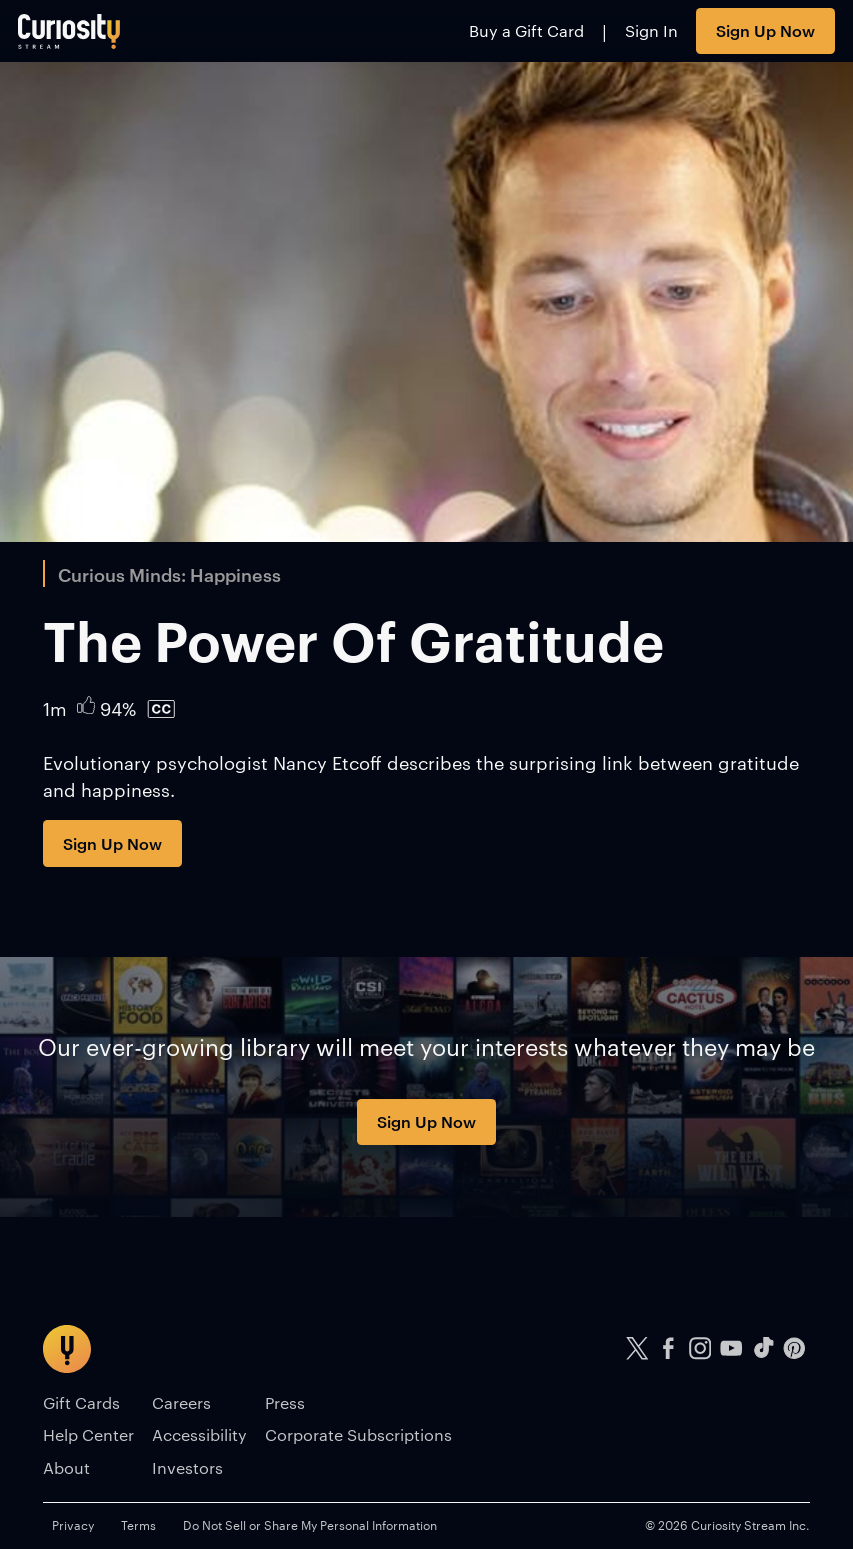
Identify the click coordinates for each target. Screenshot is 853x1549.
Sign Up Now (765, 30)
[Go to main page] (69, 31)
